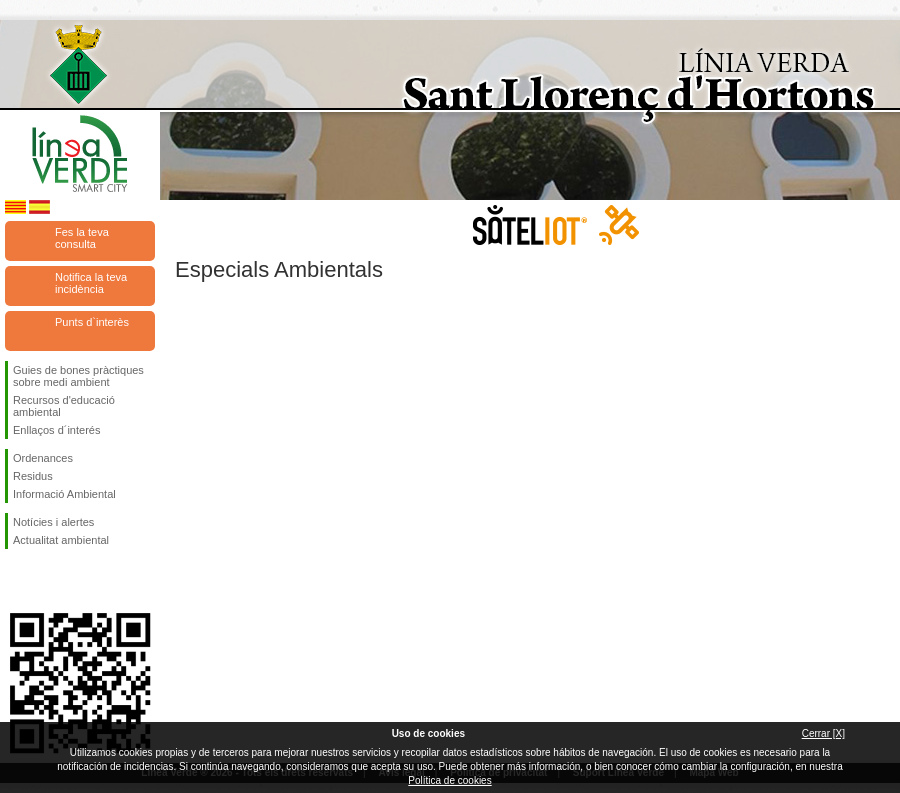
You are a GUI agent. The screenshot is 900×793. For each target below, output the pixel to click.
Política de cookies (449, 780)
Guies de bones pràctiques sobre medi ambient (78, 376)
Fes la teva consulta (82, 238)
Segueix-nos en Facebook (17, 581)
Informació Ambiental (64, 494)
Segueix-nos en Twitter (50, 581)
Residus (33, 476)
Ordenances (43, 458)
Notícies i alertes (53, 522)
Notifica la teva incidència (91, 283)
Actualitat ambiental (61, 540)
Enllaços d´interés (56, 430)
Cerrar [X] (823, 733)
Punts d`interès (92, 322)
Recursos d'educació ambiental (64, 406)
